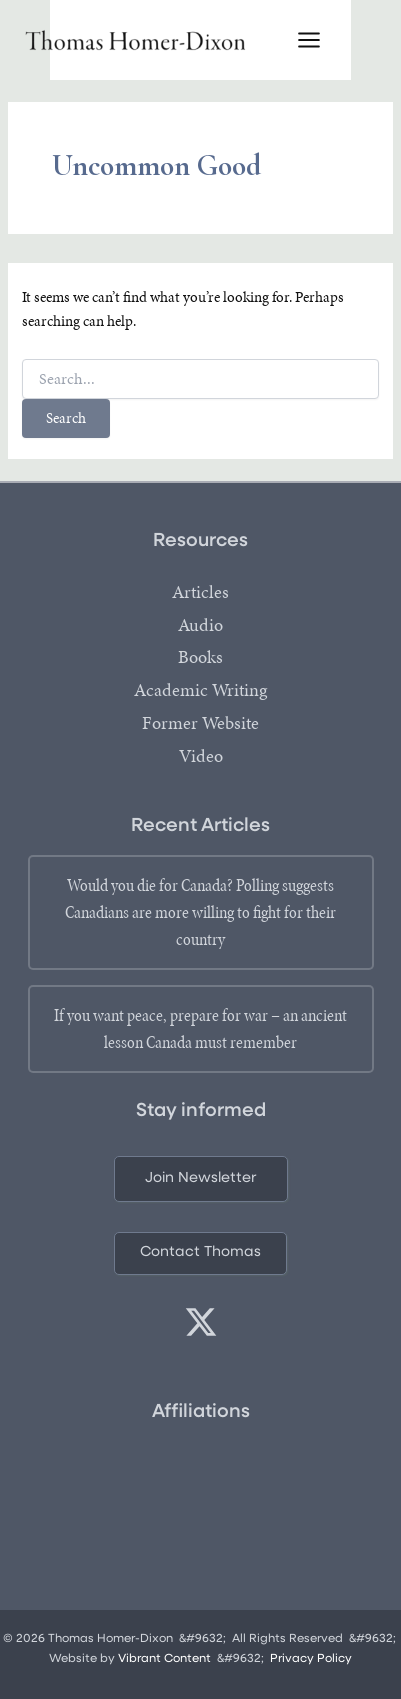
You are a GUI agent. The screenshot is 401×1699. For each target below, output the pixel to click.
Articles (200, 592)
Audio (200, 625)
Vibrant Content (164, 1659)
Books (200, 657)
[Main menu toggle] (309, 40)
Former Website (200, 723)
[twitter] (201, 1322)
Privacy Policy (311, 1659)
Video (201, 756)
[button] (201, 1179)
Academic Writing (200, 690)
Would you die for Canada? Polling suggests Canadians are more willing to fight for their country (200, 912)
